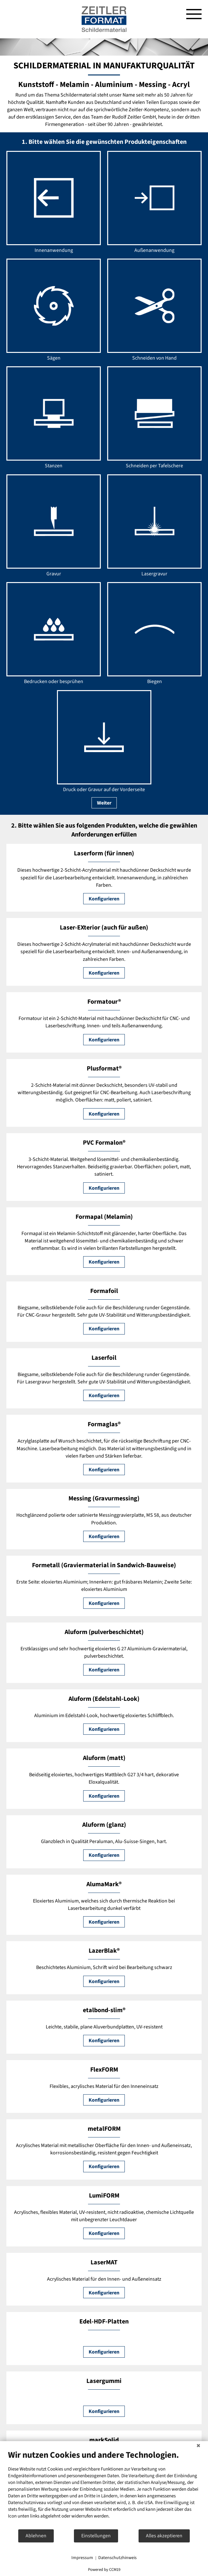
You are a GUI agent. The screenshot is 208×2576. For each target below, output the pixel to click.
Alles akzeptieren (164, 2535)
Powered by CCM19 (104, 2569)
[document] (104, 2489)
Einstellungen (96, 2535)
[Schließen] (198, 2446)
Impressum (82, 2558)
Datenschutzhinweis (117, 2558)
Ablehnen (36, 2535)
